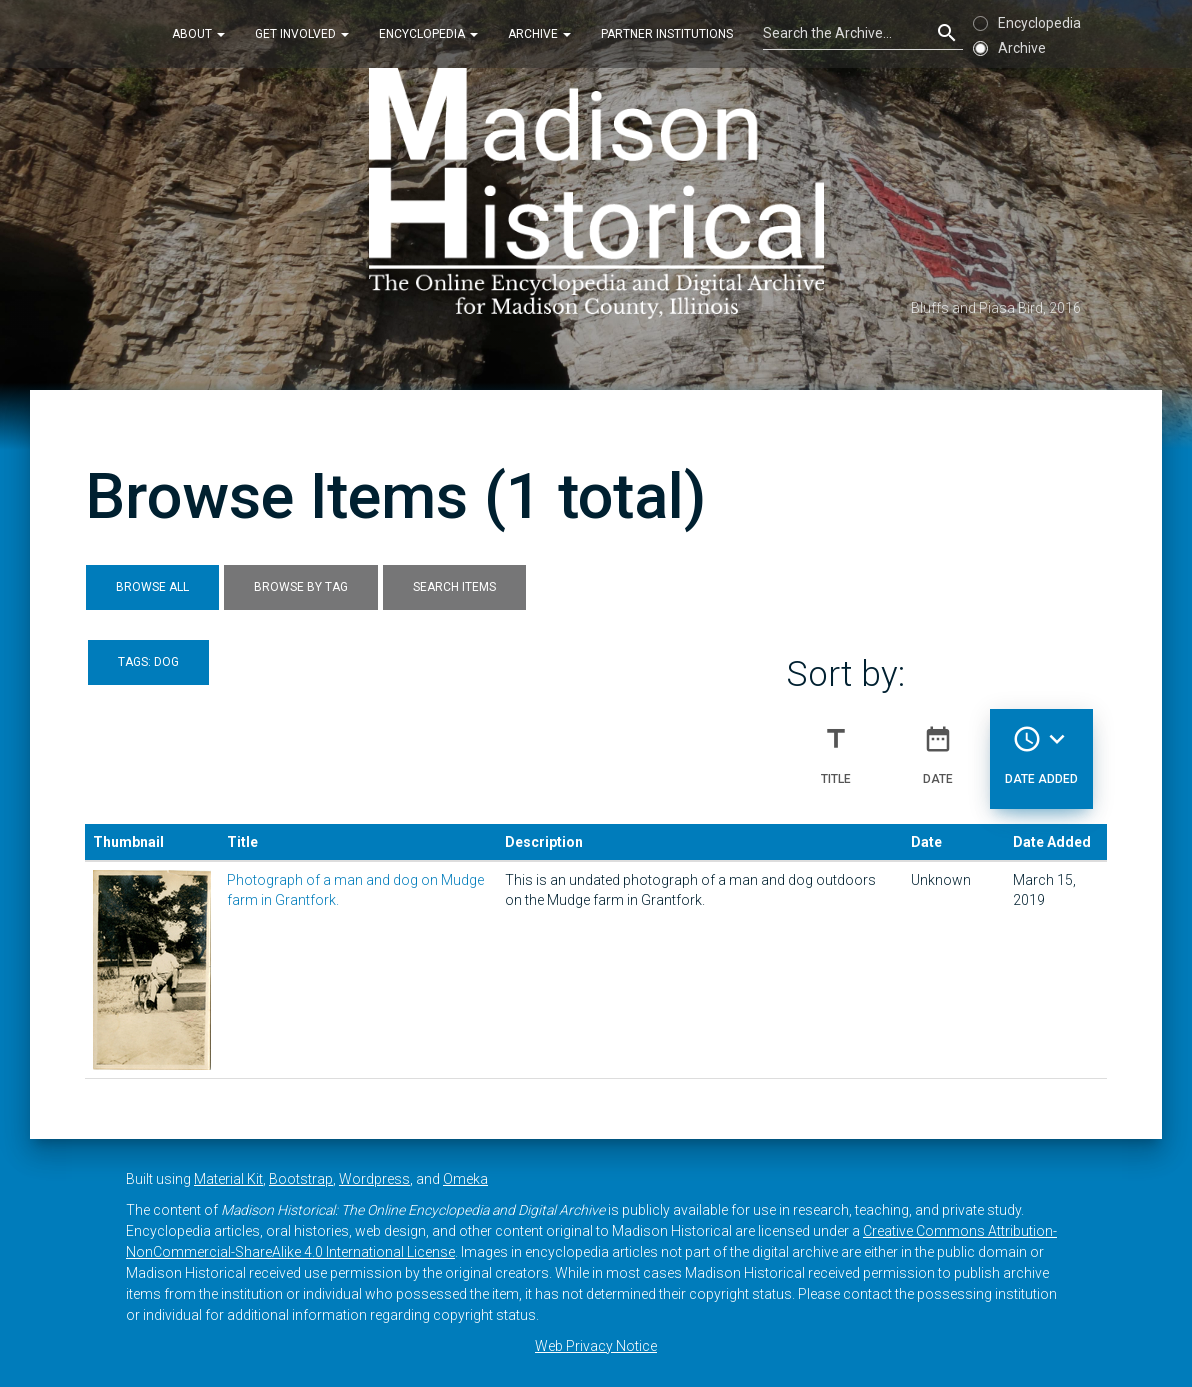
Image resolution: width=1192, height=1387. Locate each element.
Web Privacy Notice (596, 1346)
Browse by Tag (301, 587)
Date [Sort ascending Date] (938, 747)
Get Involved (302, 34)
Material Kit (228, 1179)
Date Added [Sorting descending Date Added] (1041, 747)
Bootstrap (301, 1179)
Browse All (152, 587)
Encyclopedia (428, 34)
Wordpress (374, 1179)
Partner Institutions (667, 34)
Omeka (465, 1179)
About (198, 34)
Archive (539, 34)
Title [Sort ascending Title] (836, 747)
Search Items (454, 587)
